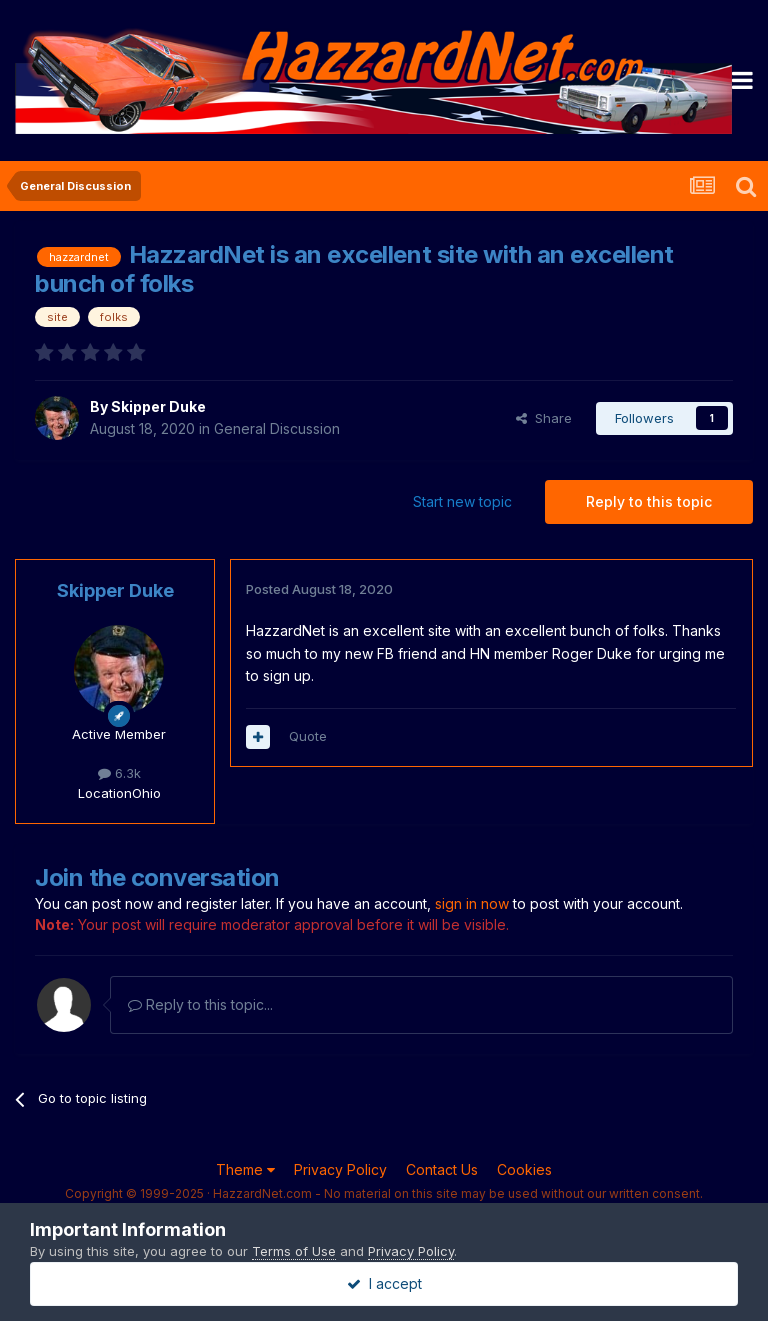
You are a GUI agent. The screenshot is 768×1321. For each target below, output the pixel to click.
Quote (308, 736)
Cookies (524, 1169)
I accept (384, 1283)
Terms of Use (294, 1251)
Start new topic (462, 501)
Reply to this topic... (200, 1004)
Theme (245, 1169)
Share (544, 418)
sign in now (472, 903)
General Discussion (277, 428)
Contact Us (442, 1169)
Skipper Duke (158, 406)
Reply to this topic (649, 501)
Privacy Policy (340, 1169)
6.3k (119, 773)
